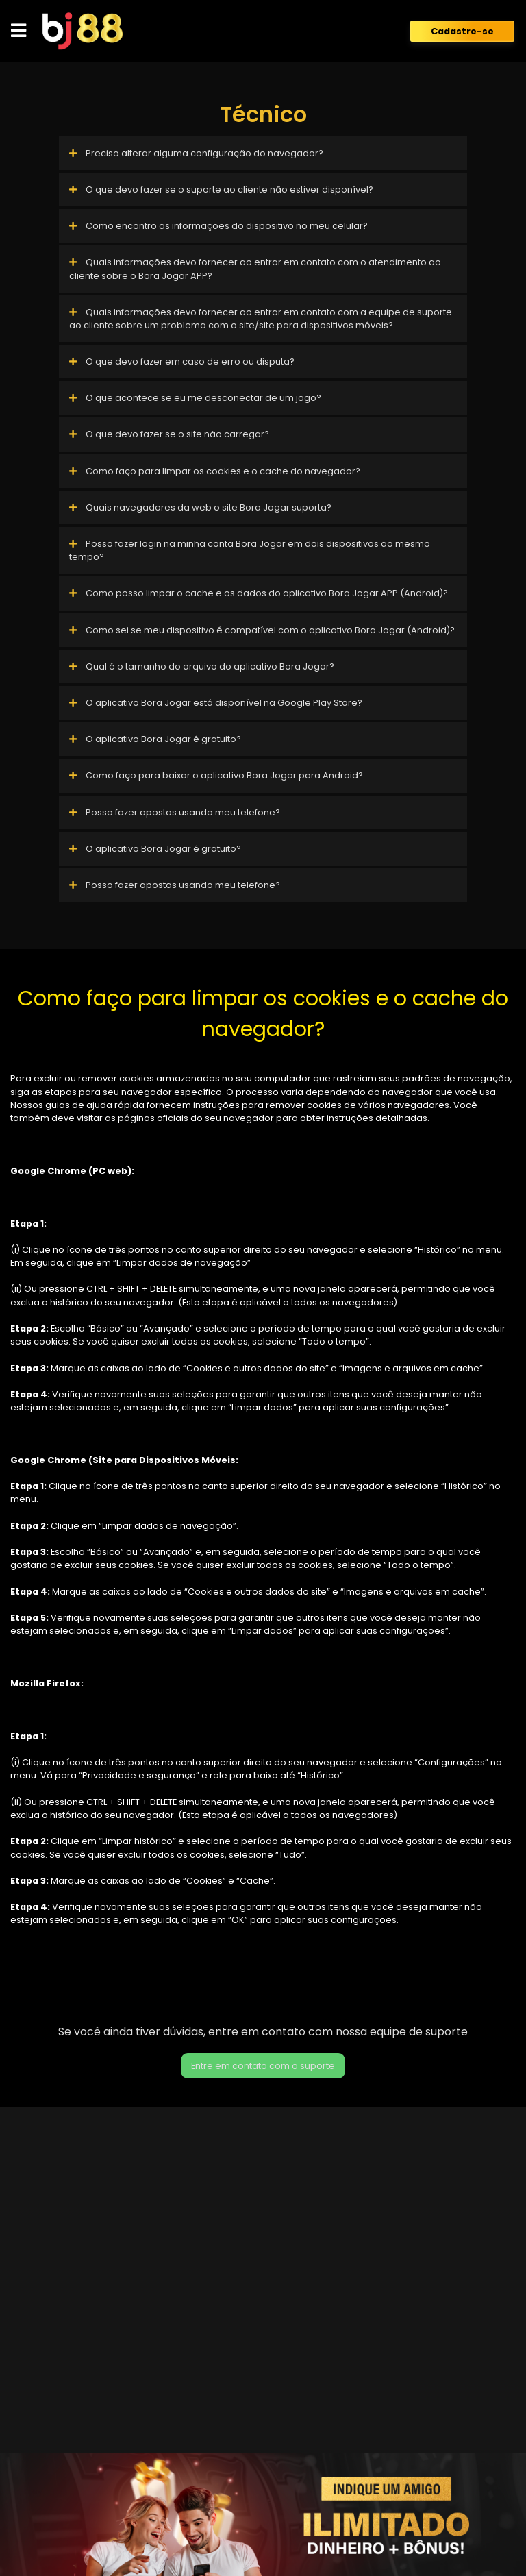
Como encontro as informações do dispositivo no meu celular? (218, 226)
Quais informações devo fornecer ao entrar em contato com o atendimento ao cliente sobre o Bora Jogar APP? (255, 268)
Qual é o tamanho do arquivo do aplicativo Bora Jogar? (201, 666)
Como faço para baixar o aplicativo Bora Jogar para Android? (216, 775)
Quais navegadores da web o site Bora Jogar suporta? (200, 507)
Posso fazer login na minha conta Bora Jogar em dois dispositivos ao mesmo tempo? (249, 550)
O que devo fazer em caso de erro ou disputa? (182, 361)
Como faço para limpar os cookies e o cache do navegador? (214, 471)
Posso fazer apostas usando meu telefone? (174, 812)
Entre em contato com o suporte (263, 2066)
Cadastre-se (462, 31)
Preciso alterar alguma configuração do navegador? (196, 153)
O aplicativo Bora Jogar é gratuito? (155, 739)
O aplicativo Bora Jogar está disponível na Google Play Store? (215, 703)
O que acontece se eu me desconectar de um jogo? (195, 398)
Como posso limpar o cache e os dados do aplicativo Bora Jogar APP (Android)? (258, 593)
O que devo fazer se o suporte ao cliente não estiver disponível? (221, 189)
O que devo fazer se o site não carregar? (169, 434)
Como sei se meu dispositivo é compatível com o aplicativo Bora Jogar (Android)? (262, 630)
